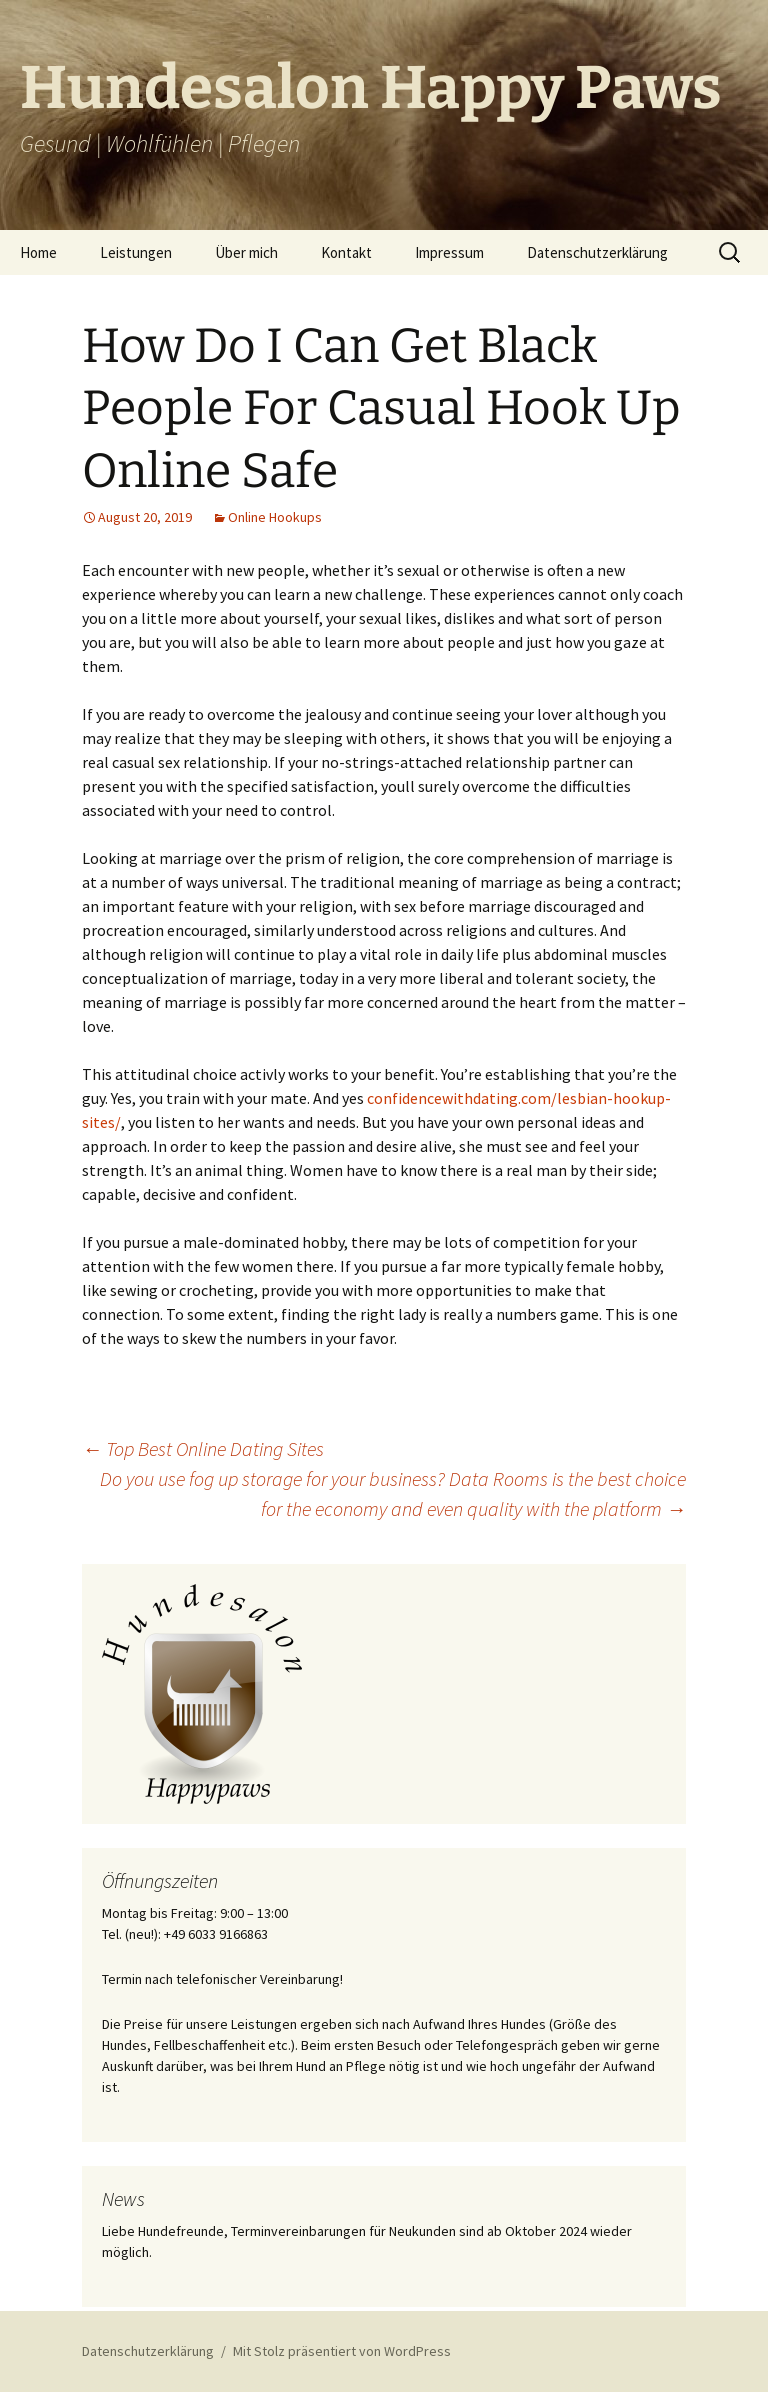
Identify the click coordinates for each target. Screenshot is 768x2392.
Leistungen (136, 252)
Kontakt (346, 252)
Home (38, 252)
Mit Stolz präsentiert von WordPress (342, 2351)
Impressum (449, 252)
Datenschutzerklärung (597, 252)
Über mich (246, 252)
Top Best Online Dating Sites (203, 1448)
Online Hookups (275, 517)
